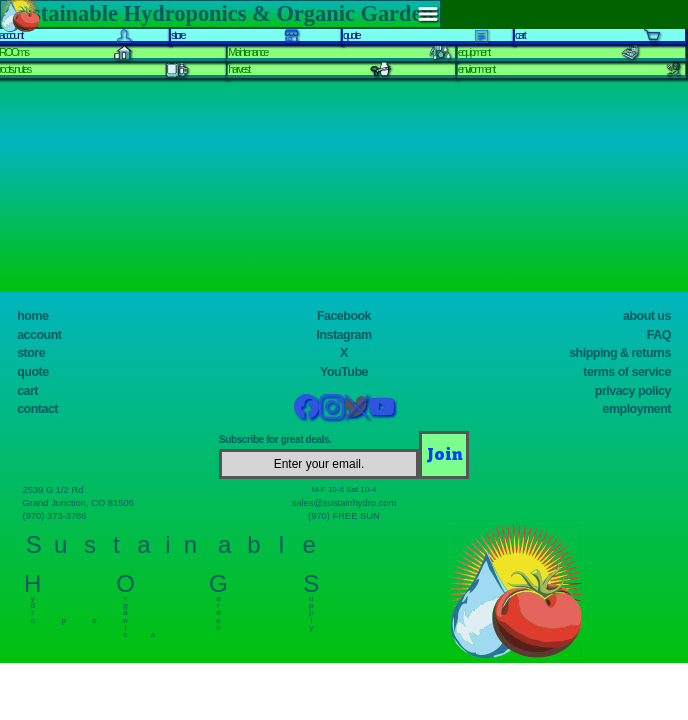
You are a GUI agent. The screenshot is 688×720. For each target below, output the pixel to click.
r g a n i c (125, 612)
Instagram (343, 335)
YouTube (344, 372)
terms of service (627, 372)
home (32, 316)
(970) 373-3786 (55, 516)
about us (647, 316)
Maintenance (247, 52)
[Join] (444, 455)
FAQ (659, 335)
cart (27, 391)
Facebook (344, 316)
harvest (238, 69)
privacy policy (633, 391)
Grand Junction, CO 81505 (79, 503)
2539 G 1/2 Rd (53, 490)
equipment (474, 52)
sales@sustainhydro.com (344, 503)
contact (37, 409)
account (39, 335)
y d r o (32, 604)
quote (32, 372)
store (31, 353)
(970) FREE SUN (344, 516)
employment (637, 409)
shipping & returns (620, 353)
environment (476, 69)
